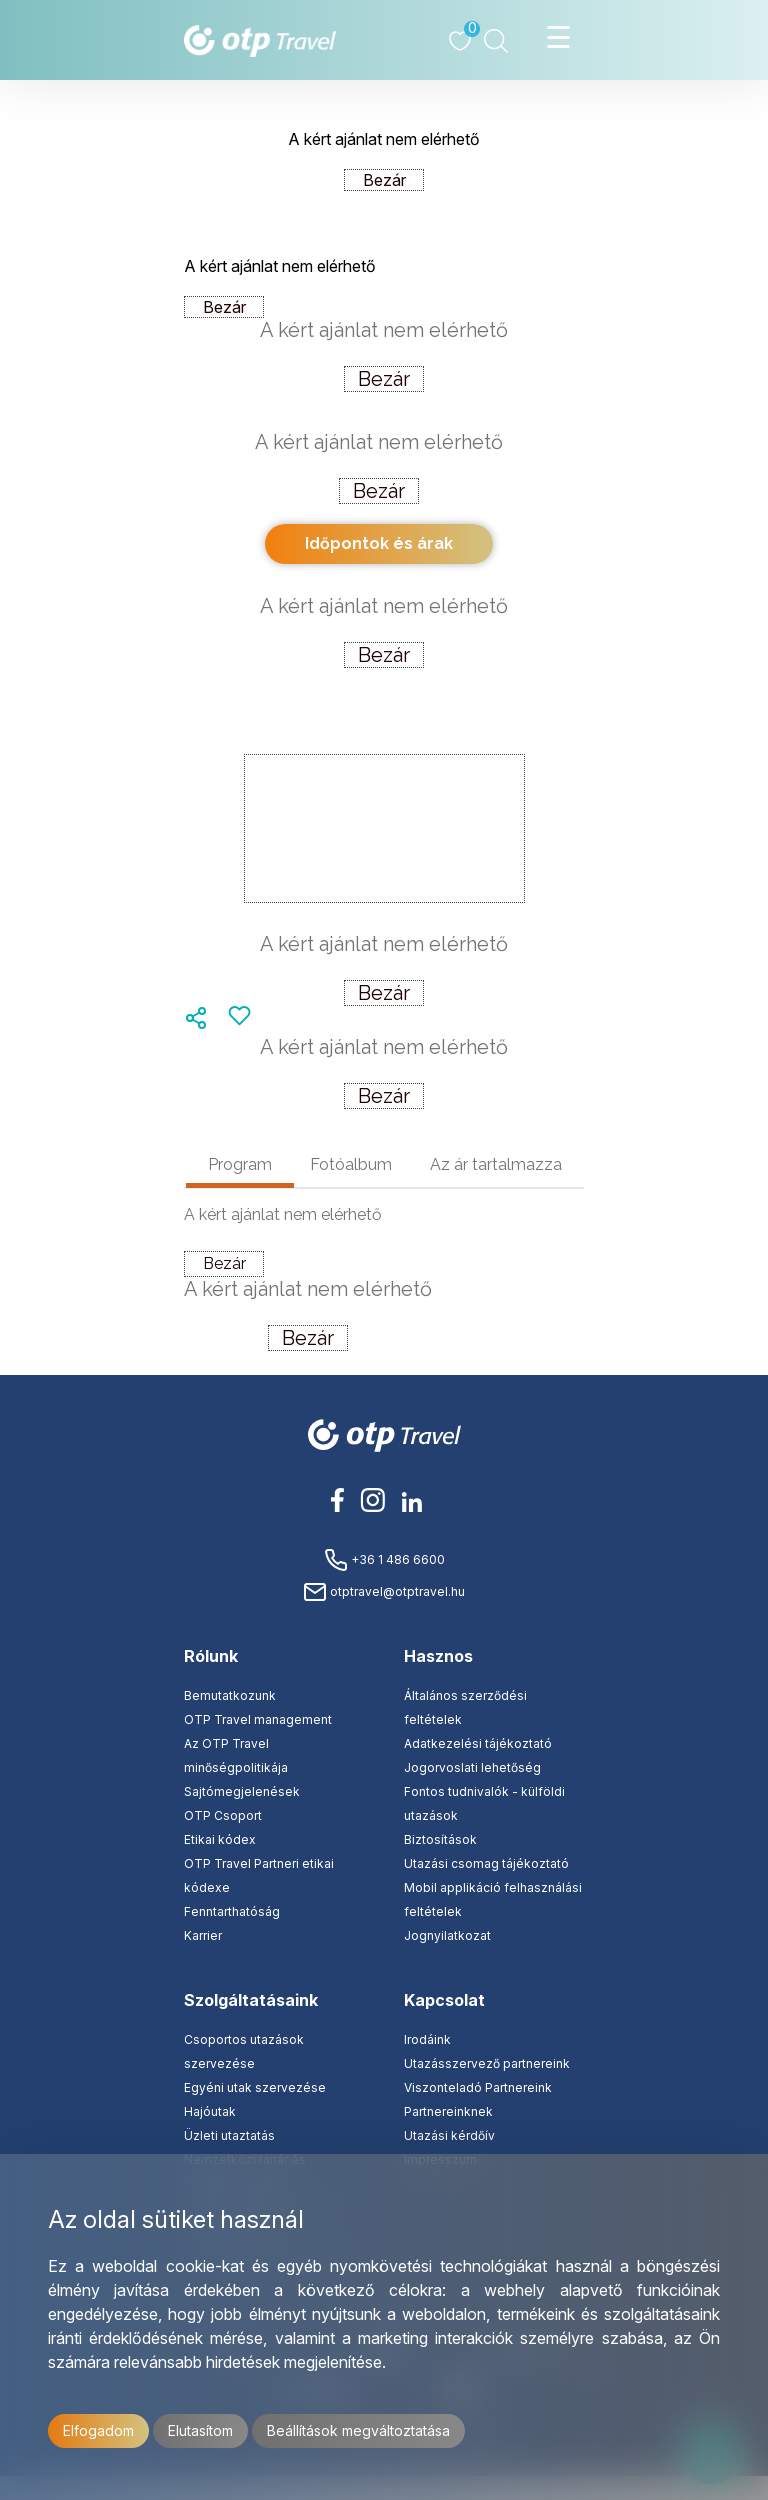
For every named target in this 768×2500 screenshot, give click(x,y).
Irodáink (427, 2039)
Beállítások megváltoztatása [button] (358, 2430)
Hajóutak (210, 2111)
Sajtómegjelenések (242, 1791)
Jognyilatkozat (447, 1935)
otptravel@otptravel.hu (384, 1591)
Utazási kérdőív (449, 2135)
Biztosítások (440, 1839)
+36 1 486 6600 (384, 1559)
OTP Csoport (223, 1815)
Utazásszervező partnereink (487, 2063)
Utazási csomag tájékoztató (486, 1863)
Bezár (384, 180)
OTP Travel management (258, 1719)
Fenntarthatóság (232, 1911)
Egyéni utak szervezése (255, 2087)
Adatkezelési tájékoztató (478, 1743)
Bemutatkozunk (230, 1695)
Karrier (203, 1935)
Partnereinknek (448, 2111)
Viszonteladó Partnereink (478, 2087)
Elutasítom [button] (200, 2430)
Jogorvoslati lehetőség (472, 1767)
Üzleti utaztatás (229, 2135)
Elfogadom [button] (98, 2430)
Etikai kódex (220, 1839)
